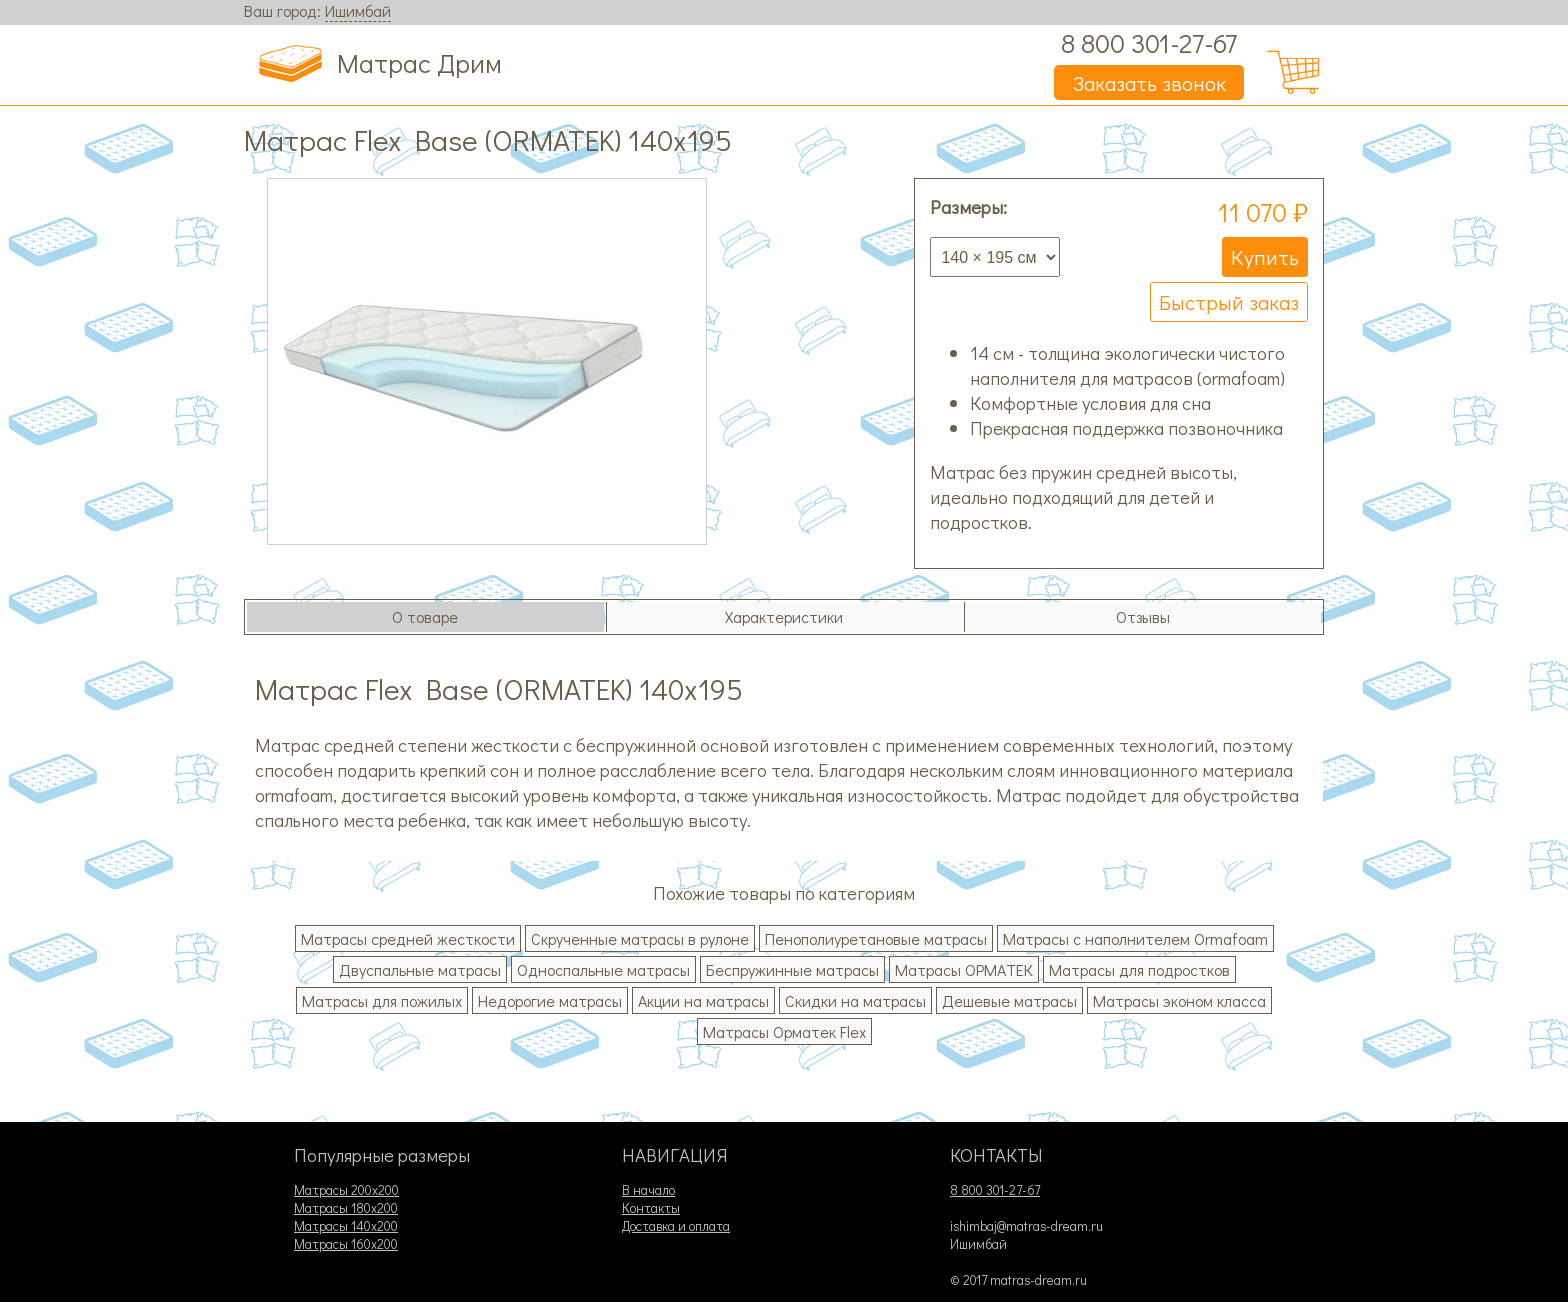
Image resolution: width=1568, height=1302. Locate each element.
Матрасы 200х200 (346, 1190)
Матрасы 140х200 (346, 1226)
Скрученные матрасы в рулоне (640, 938)
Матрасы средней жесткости (408, 938)
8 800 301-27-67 (1149, 42)
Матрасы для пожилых (382, 1000)
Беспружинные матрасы (792, 969)
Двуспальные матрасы (420, 969)
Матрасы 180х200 (346, 1208)
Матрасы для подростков (1139, 969)
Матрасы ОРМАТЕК (964, 969)
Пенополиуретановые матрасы (876, 938)
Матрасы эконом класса (1179, 1000)
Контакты (651, 1208)
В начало (648, 1190)
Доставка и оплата (676, 1226)
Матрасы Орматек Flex (784, 1031)
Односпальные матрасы (603, 969)
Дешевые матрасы (1009, 1000)
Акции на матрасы (703, 1000)
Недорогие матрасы (550, 1000)
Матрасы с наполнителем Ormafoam (1135, 938)
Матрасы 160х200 (346, 1244)
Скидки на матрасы (855, 1000)
